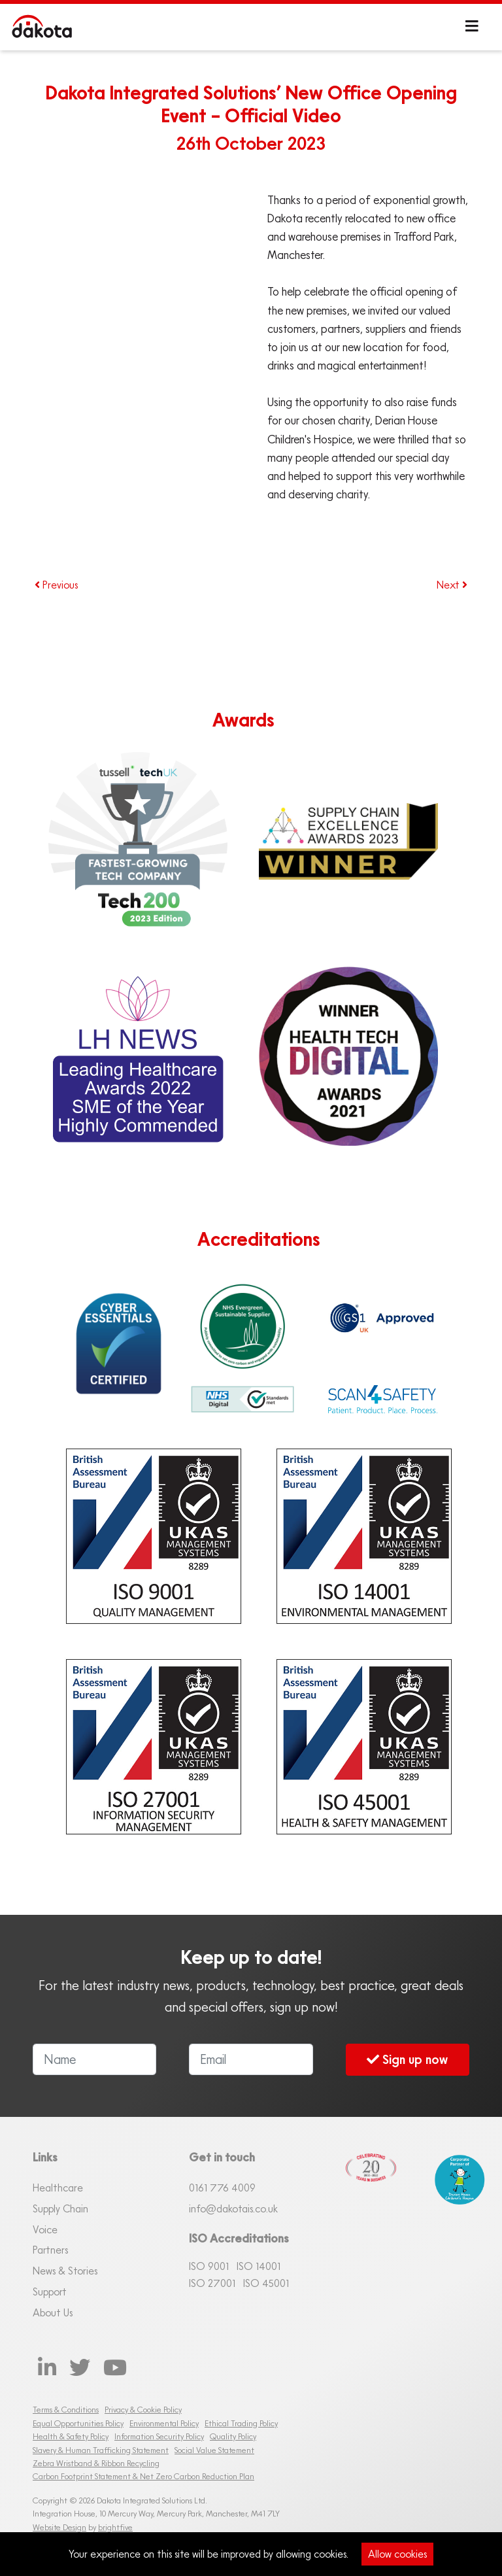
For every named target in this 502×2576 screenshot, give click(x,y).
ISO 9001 (209, 2266)
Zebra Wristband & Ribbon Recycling (96, 2463)
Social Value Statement (214, 2450)
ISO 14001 (258, 2266)
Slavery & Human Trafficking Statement (101, 2450)
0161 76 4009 (222, 2187)
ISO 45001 (266, 2283)
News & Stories (65, 2270)
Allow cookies (397, 2553)
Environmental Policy (164, 2423)
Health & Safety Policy (71, 2436)
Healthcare (58, 2187)
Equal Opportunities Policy (78, 2423)
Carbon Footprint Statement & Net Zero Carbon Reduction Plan (143, 2476)
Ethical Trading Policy (241, 2423)
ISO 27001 (212, 2283)
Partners (50, 2249)
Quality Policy (233, 2436)
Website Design (59, 2527)
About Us (53, 2312)
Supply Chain (60, 2208)
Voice (45, 2229)
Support (50, 2291)
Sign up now (407, 2059)
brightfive (115, 2527)
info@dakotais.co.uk (233, 2208)
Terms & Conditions (66, 2409)
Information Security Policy (159, 2436)
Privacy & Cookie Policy (143, 2409)
